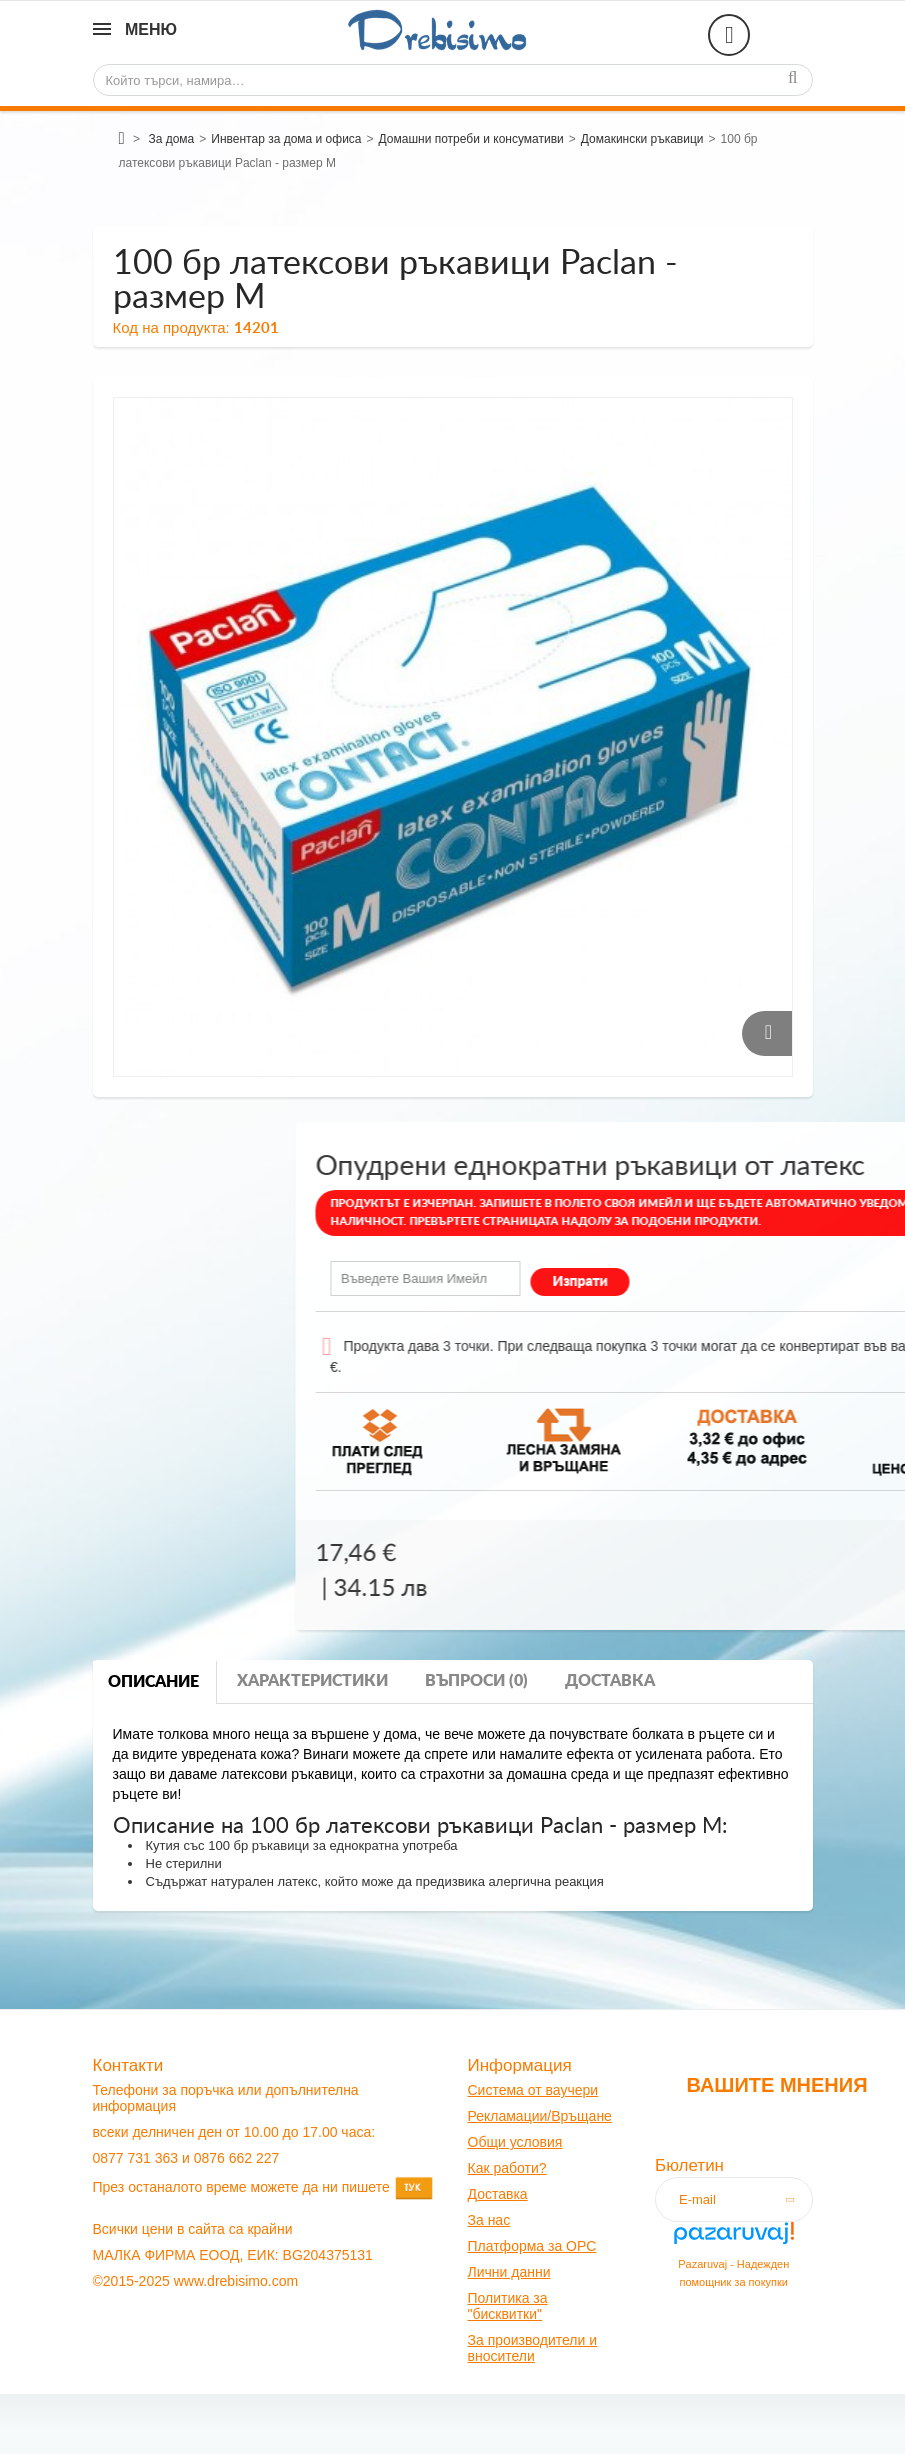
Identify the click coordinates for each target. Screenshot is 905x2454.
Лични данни (509, 2272)
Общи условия (515, 2142)
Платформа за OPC (532, 2246)
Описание (153, 1682)
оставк (498, 2194)
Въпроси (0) (476, 1681)
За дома (171, 139)
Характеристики (312, 1681)
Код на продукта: (171, 327)
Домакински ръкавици (642, 139)
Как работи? (507, 2168)
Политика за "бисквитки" (508, 2306)
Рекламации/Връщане (540, 2116)
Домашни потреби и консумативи (471, 139)
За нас (489, 2220)
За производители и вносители (533, 2348)
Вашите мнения (776, 2085)
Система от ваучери (533, 2090)
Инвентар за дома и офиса (286, 139)
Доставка (610, 1681)
